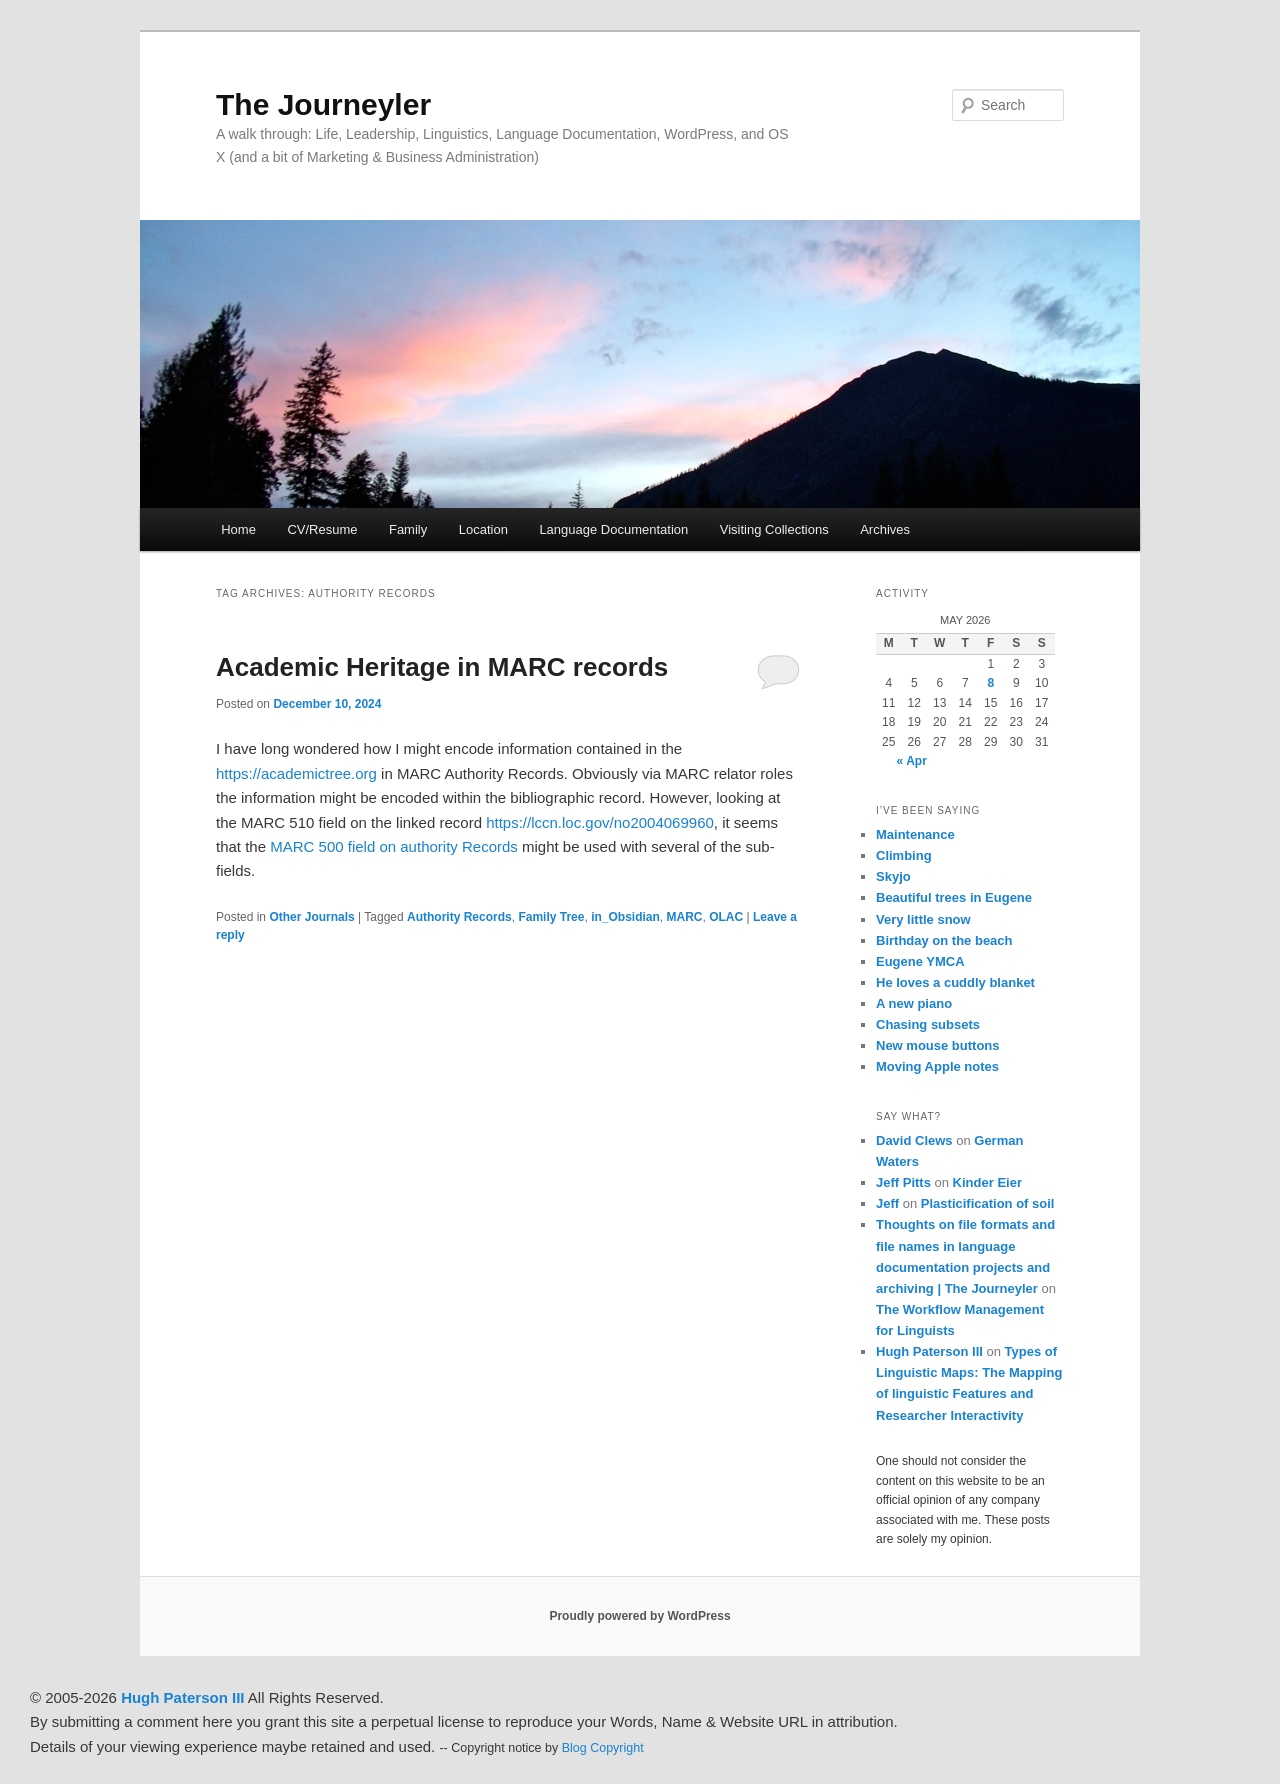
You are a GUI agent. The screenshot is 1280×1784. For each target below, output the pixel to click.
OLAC (726, 917)
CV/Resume (322, 529)
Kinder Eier (987, 1182)
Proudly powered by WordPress (639, 1616)
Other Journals (311, 917)
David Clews (914, 1140)
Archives (885, 529)
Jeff (887, 1203)
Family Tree (551, 917)
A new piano (914, 1003)
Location (483, 529)
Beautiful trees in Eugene (954, 897)
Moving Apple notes (937, 1066)
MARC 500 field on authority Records (394, 846)
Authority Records (459, 917)
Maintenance (915, 834)
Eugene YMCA (920, 961)
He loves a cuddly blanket (955, 982)
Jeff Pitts (903, 1182)
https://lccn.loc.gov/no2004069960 (600, 822)
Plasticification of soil (988, 1203)
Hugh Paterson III (929, 1351)
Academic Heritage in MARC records (442, 667)
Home (238, 529)
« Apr (912, 761)
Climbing (904, 855)
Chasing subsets (928, 1024)
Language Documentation (613, 529)
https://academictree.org (296, 773)
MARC (684, 917)
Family (408, 529)
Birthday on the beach (944, 940)
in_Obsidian (625, 917)
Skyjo (893, 876)
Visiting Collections (774, 529)
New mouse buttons (938, 1045)
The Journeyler (323, 104)
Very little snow (923, 919)
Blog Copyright (603, 1748)
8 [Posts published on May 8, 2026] (990, 683)
